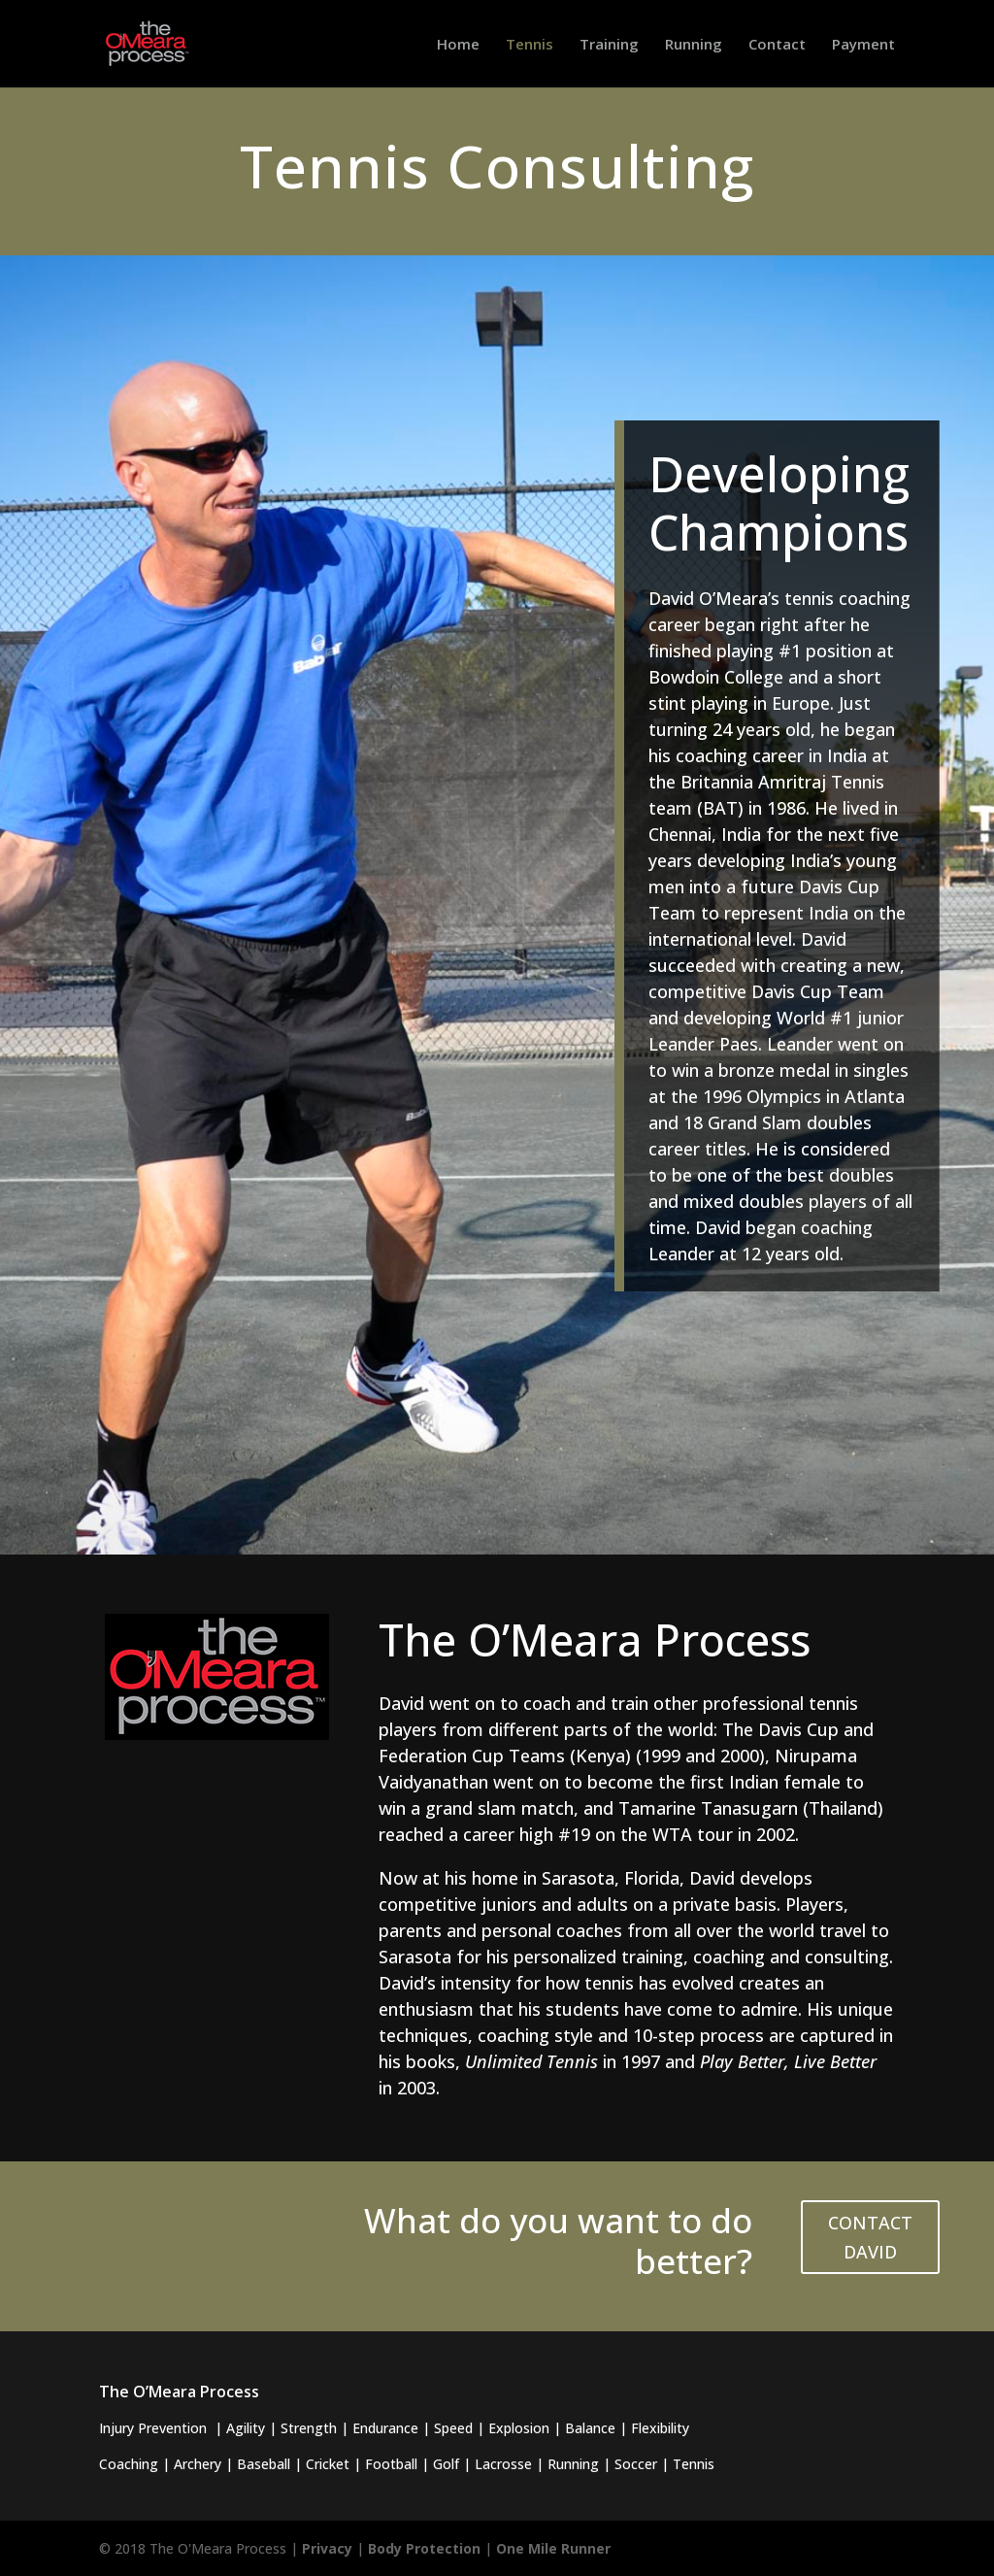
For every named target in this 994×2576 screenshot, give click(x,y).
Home (458, 45)
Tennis (529, 45)
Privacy (327, 2548)
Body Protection (424, 2548)
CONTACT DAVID (870, 2237)
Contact (777, 45)
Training (609, 45)
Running (693, 45)
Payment (863, 45)
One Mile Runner (553, 2548)
